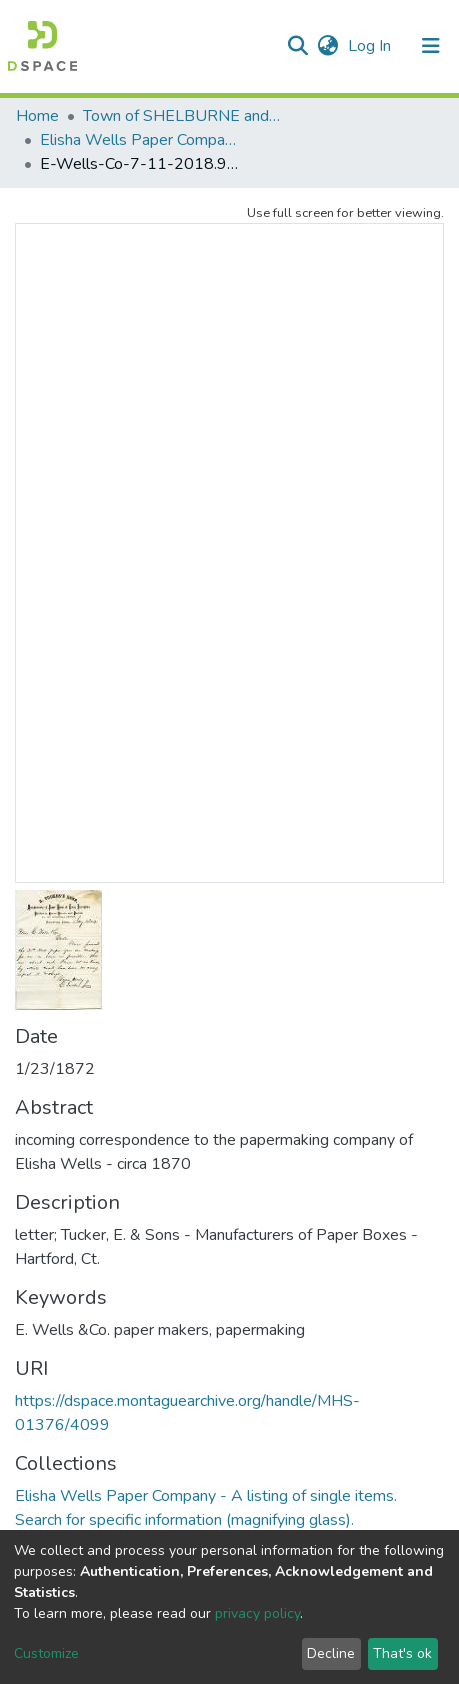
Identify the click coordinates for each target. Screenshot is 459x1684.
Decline (331, 1653)
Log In (371, 46)
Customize (46, 1653)
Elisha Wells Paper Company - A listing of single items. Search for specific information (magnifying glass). (140, 140)
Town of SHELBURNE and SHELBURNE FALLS (183, 116)
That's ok (402, 1653)
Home (37, 116)
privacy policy (257, 1613)
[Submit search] (297, 46)
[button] (327, 46)
